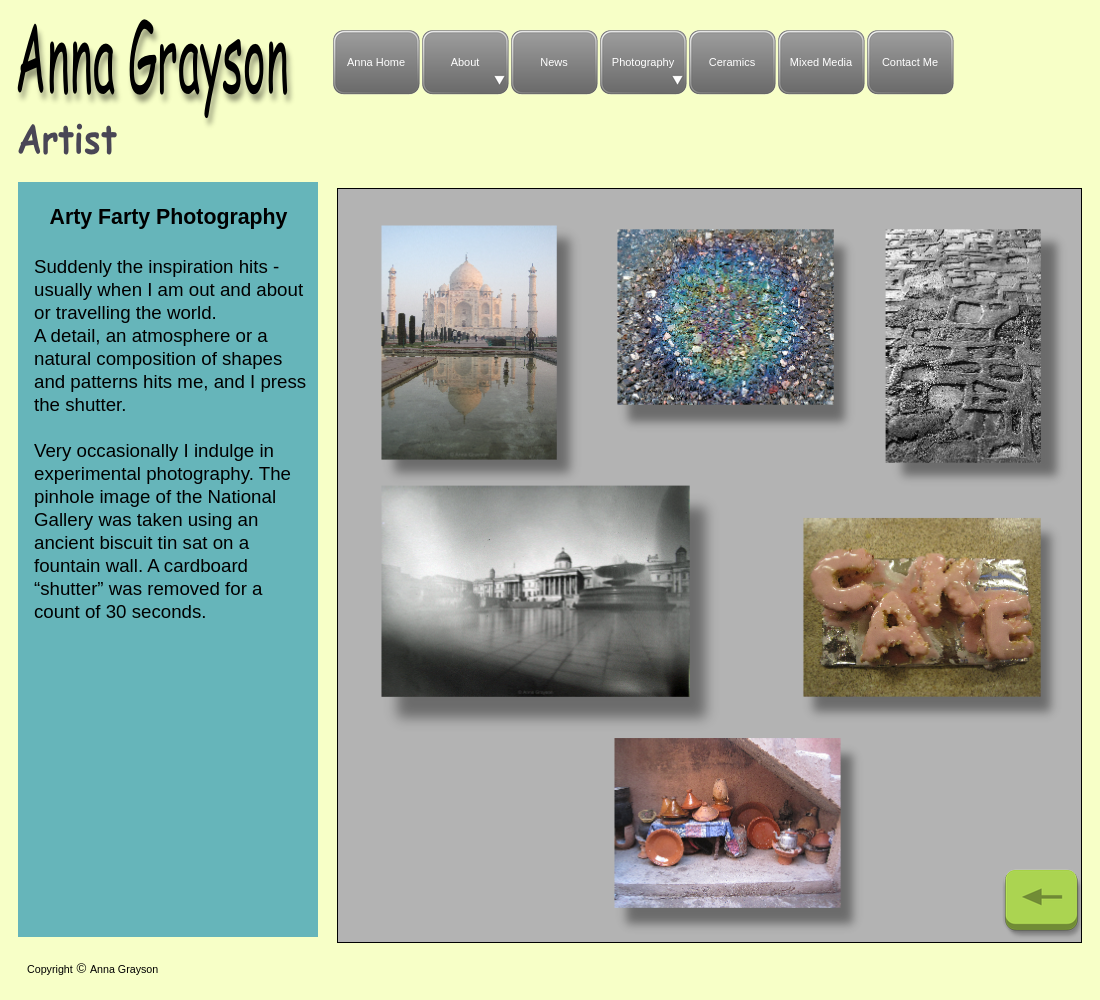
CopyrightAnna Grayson (92, 969)
